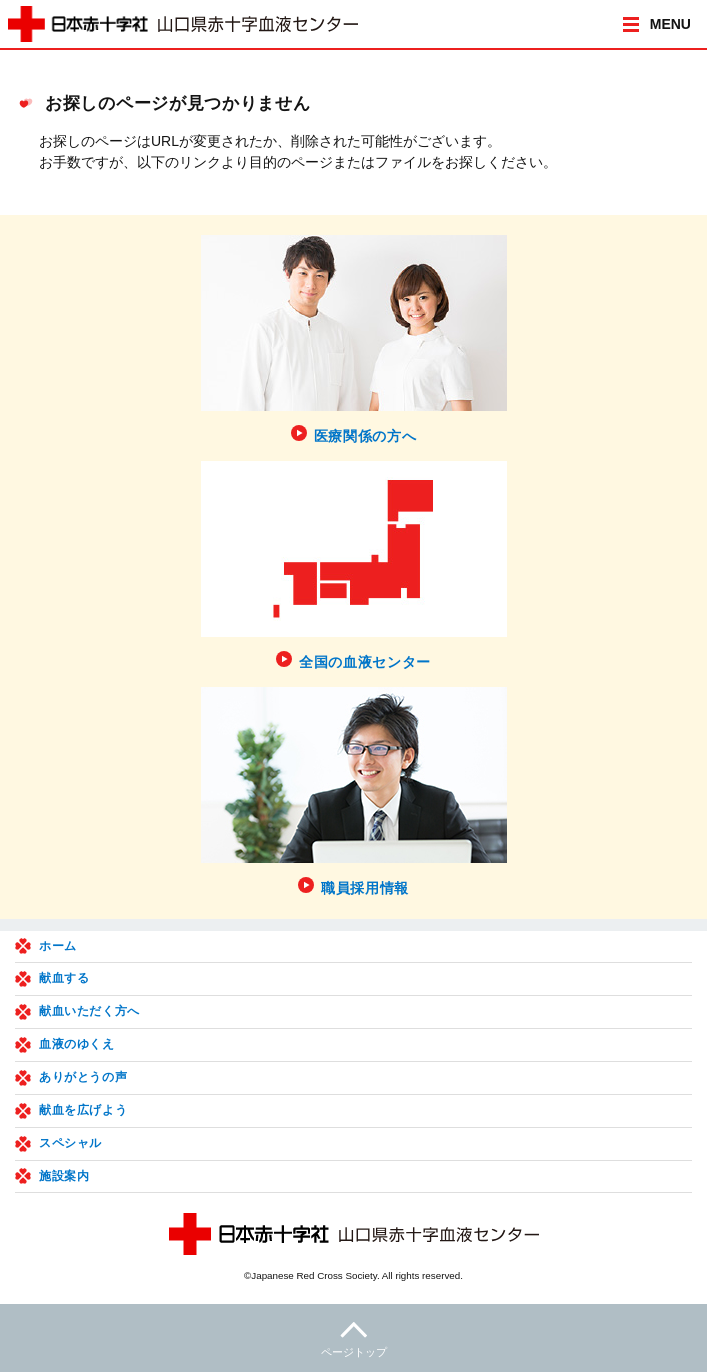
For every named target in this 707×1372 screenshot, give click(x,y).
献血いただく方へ (89, 1011)
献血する (64, 978)
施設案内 (64, 1176)
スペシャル (70, 1143)
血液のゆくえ (77, 1044)
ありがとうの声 (83, 1077)
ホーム (58, 946)
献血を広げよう (83, 1110)
